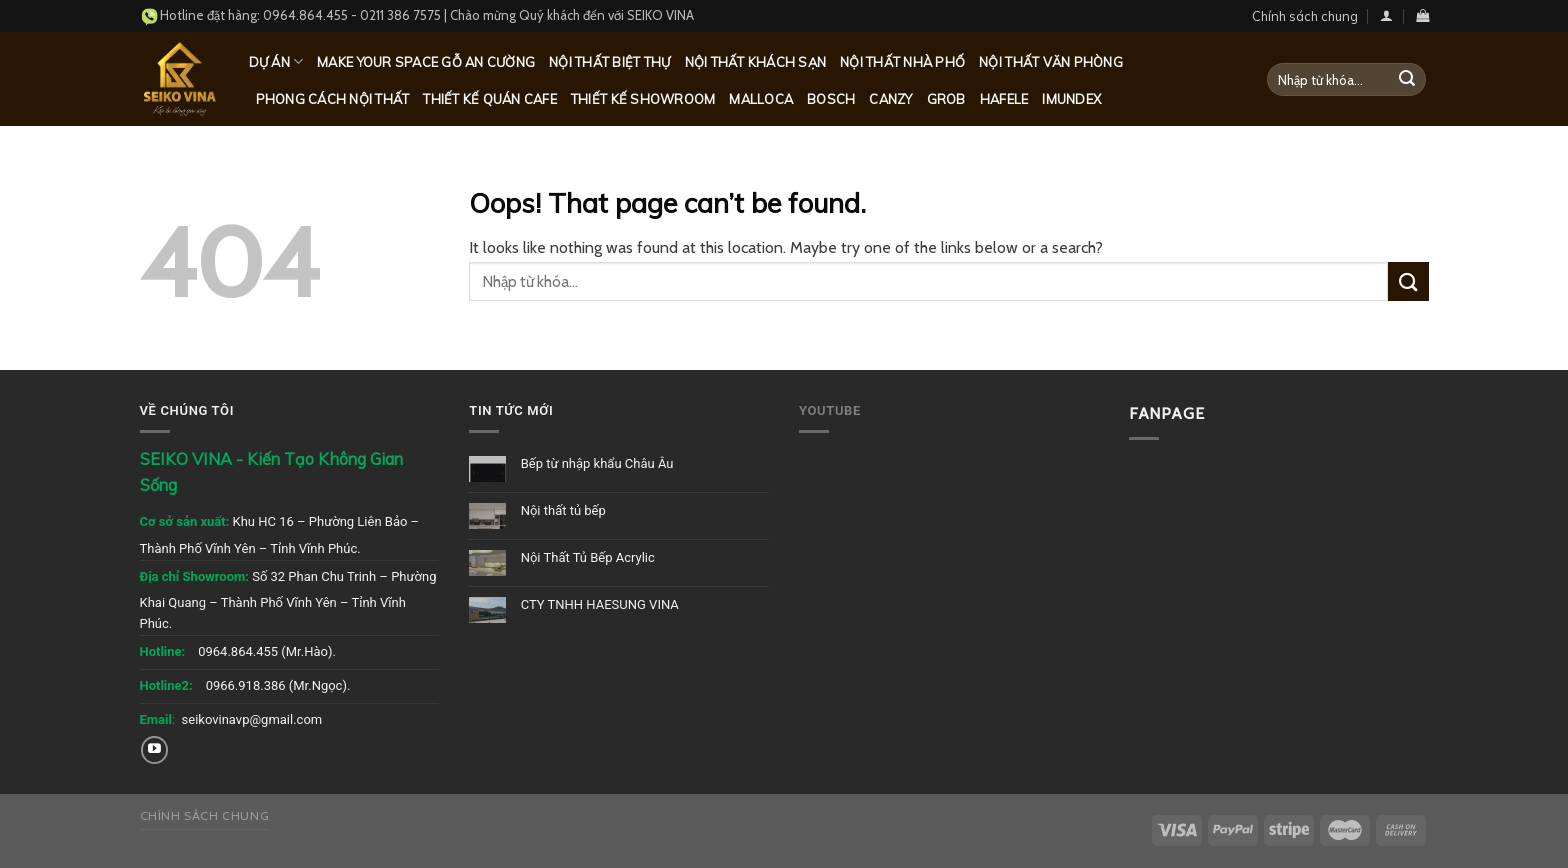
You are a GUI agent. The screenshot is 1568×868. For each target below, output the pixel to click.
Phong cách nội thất (333, 99)
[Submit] (1407, 80)
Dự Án (276, 61)
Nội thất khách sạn (756, 62)
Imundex (1071, 99)
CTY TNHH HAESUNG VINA (600, 604)
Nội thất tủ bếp (563, 510)
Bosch (831, 99)
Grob (946, 99)
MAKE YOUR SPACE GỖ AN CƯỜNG (426, 62)
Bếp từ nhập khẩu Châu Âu (597, 463)
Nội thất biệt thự (609, 62)
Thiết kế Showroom (643, 99)
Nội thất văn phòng (1051, 62)
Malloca (761, 99)
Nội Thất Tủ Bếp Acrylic (588, 557)
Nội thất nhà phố (902, 62)
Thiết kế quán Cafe (490, 99)
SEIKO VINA (660, 15)
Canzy (890, 99)
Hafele (1004, 99)
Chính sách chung (1305, 16)
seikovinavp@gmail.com (252, 719)
